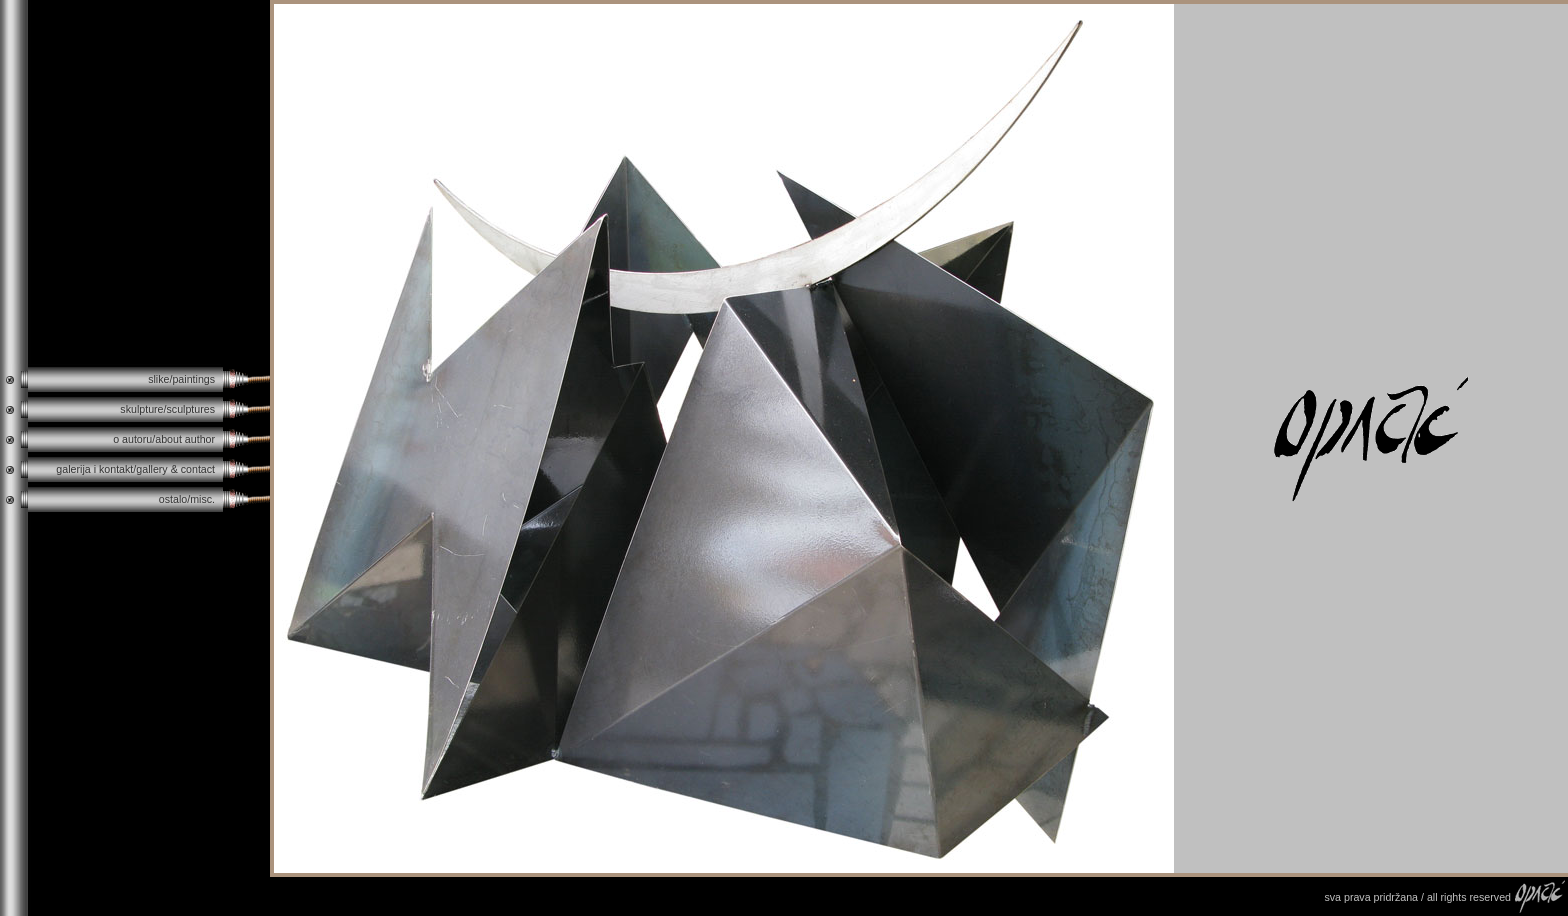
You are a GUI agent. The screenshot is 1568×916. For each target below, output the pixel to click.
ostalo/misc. (187, 499)
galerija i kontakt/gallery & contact (135, 469)
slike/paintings (181, 379)
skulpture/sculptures (167, 409)
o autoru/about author (164, 439)
